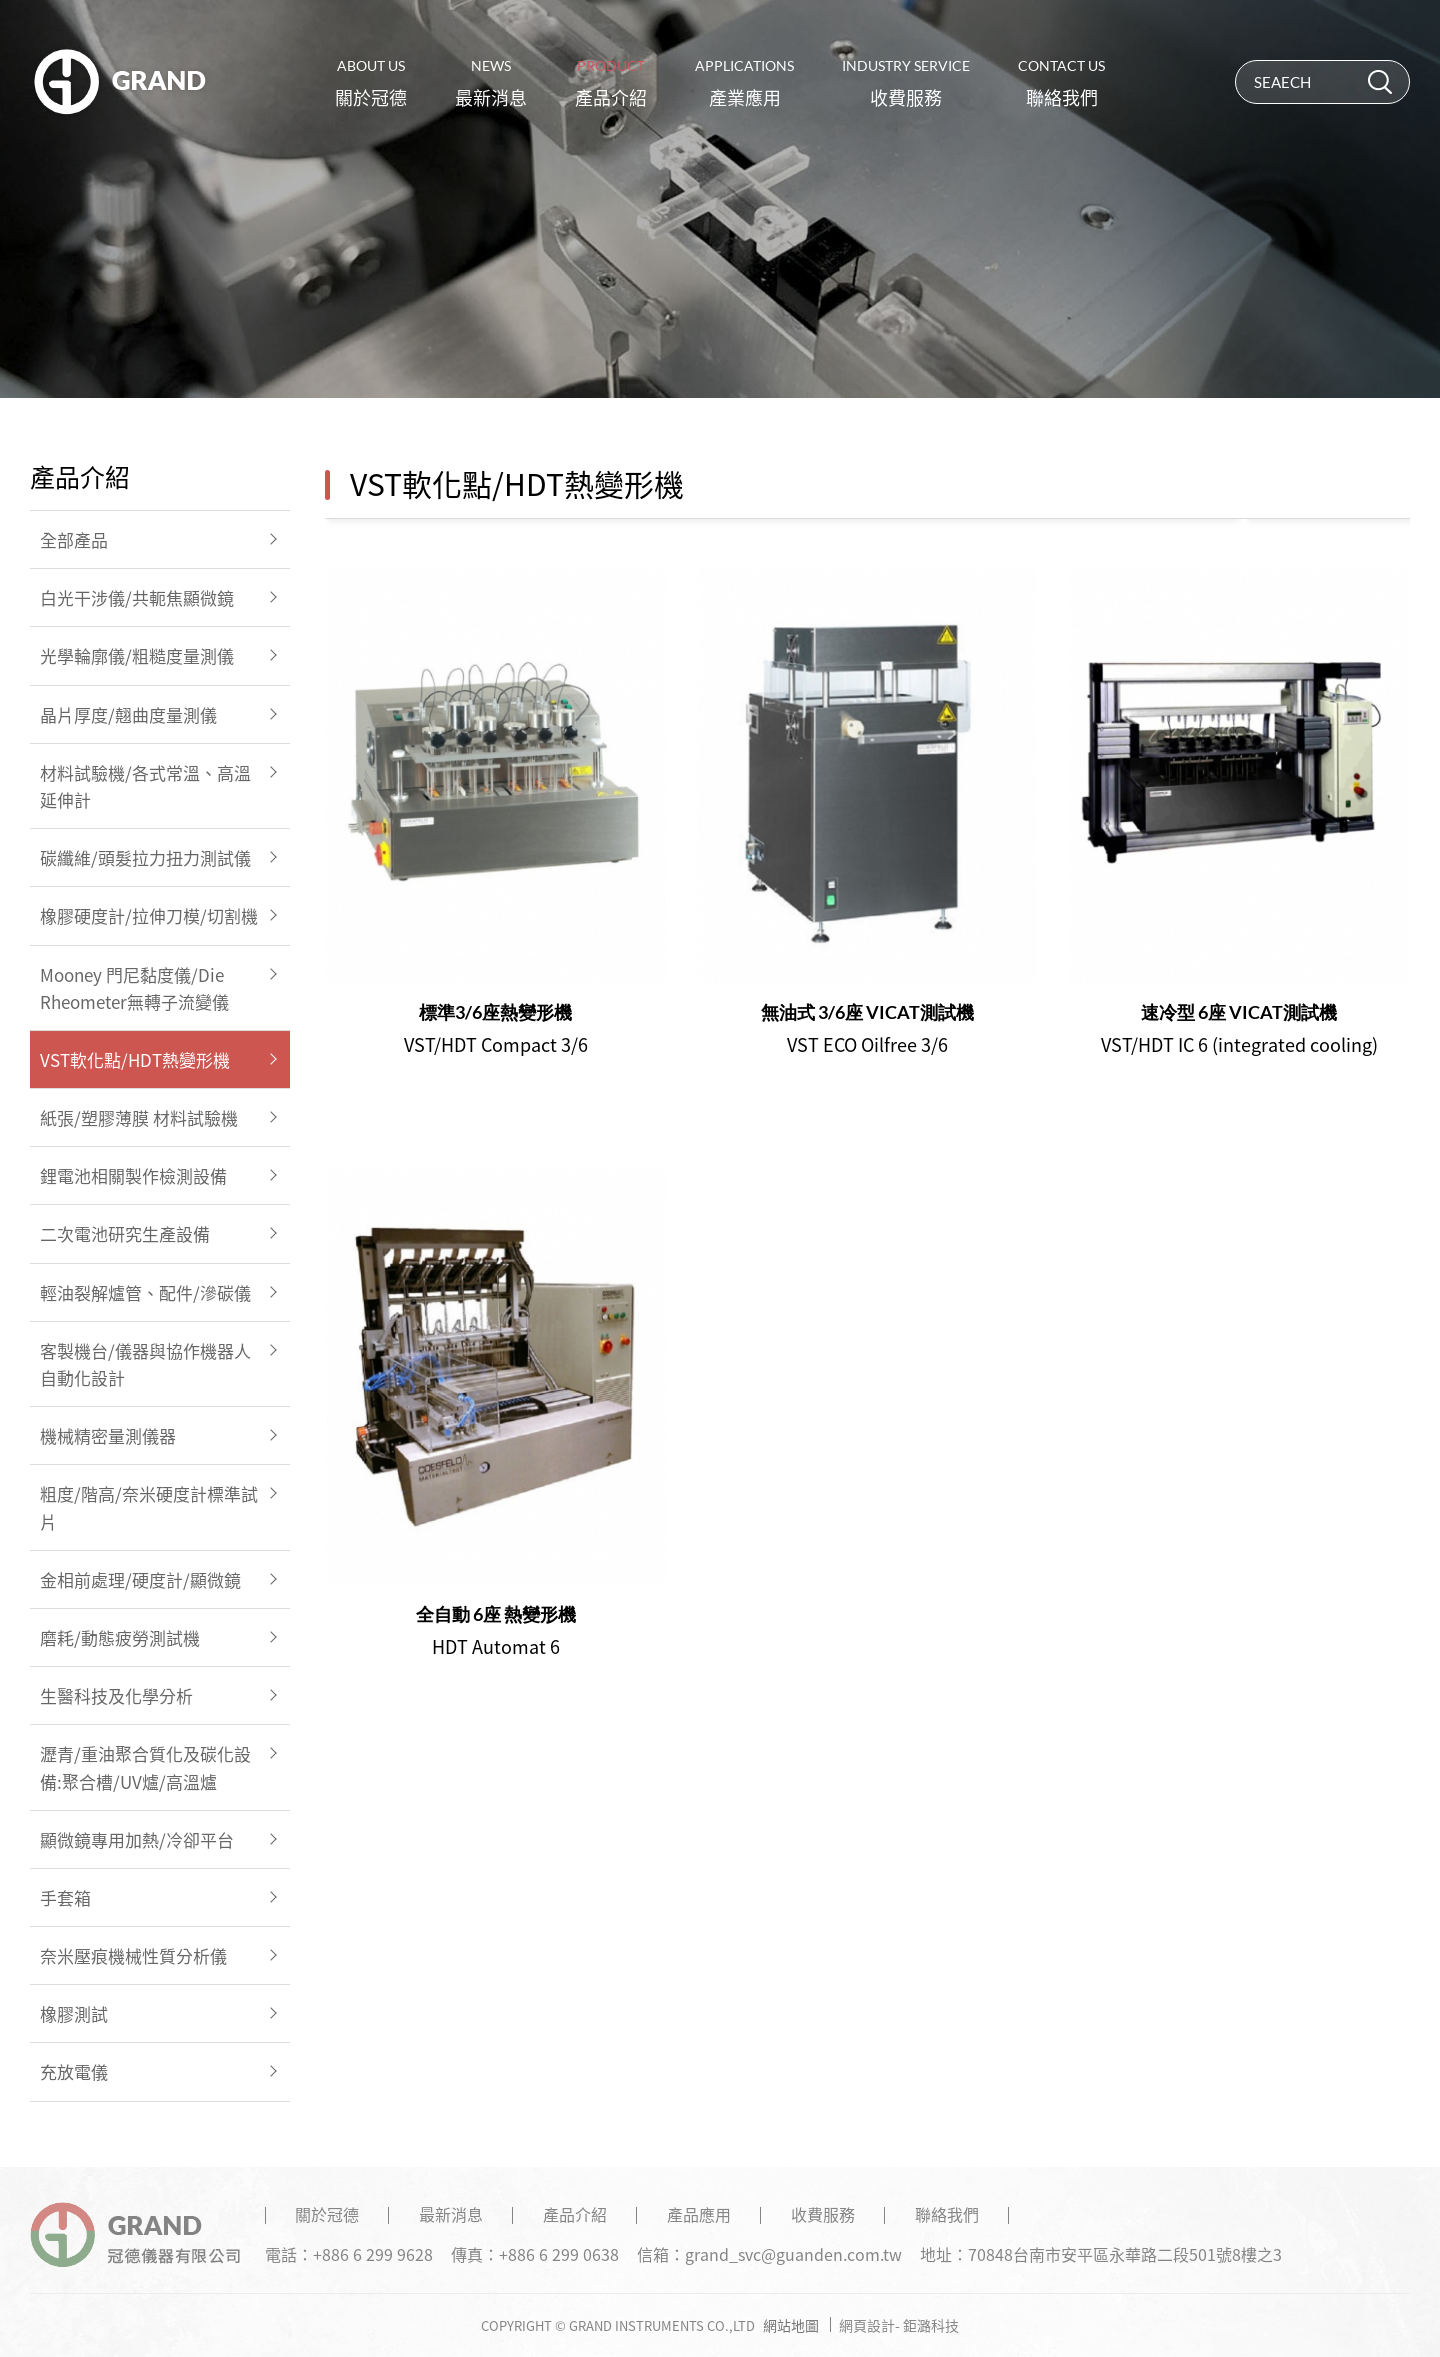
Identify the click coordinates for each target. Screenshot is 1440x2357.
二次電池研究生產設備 (125, 1233)
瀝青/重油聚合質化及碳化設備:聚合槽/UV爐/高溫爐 (145, 1767)
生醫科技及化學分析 (116, 1695)
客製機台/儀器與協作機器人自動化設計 (145, 1364)
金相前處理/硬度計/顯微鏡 (140, 1579)
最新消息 (491, 83)
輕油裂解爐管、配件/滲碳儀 (145, 1292)
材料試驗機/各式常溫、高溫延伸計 (145, 786)
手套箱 (65, 1897)
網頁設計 (867, 2325)
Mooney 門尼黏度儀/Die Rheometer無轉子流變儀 (134, 988)
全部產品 (74, 539)
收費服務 (906, 83)
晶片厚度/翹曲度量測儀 (128, 714)
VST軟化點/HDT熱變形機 (135, 1059)
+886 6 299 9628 (373, 2254)
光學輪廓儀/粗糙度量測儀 (137, 655)
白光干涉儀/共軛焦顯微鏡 (137, 597)
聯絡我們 (1061, 83)
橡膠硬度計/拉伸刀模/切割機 (149, 915)
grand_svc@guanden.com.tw (793, 2254)
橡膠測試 (74, 2013)
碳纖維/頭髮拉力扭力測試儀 (145, 857)
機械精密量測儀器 (108, 1435)
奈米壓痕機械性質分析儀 (133, 1955)
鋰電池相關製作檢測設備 (133, 1175)
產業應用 (744, 83)
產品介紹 (611, 83)
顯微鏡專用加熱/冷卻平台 (137, 1839)
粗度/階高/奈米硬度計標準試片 (149, 1507)
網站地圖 (791, 2325)
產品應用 (699, 2214)
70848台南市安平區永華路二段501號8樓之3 (1125, 2254)
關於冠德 (371, 83)
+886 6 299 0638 (559, 2254)
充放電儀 (74, 2071)
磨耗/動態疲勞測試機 (120, 1637)
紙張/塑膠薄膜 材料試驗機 (139, 1117)
